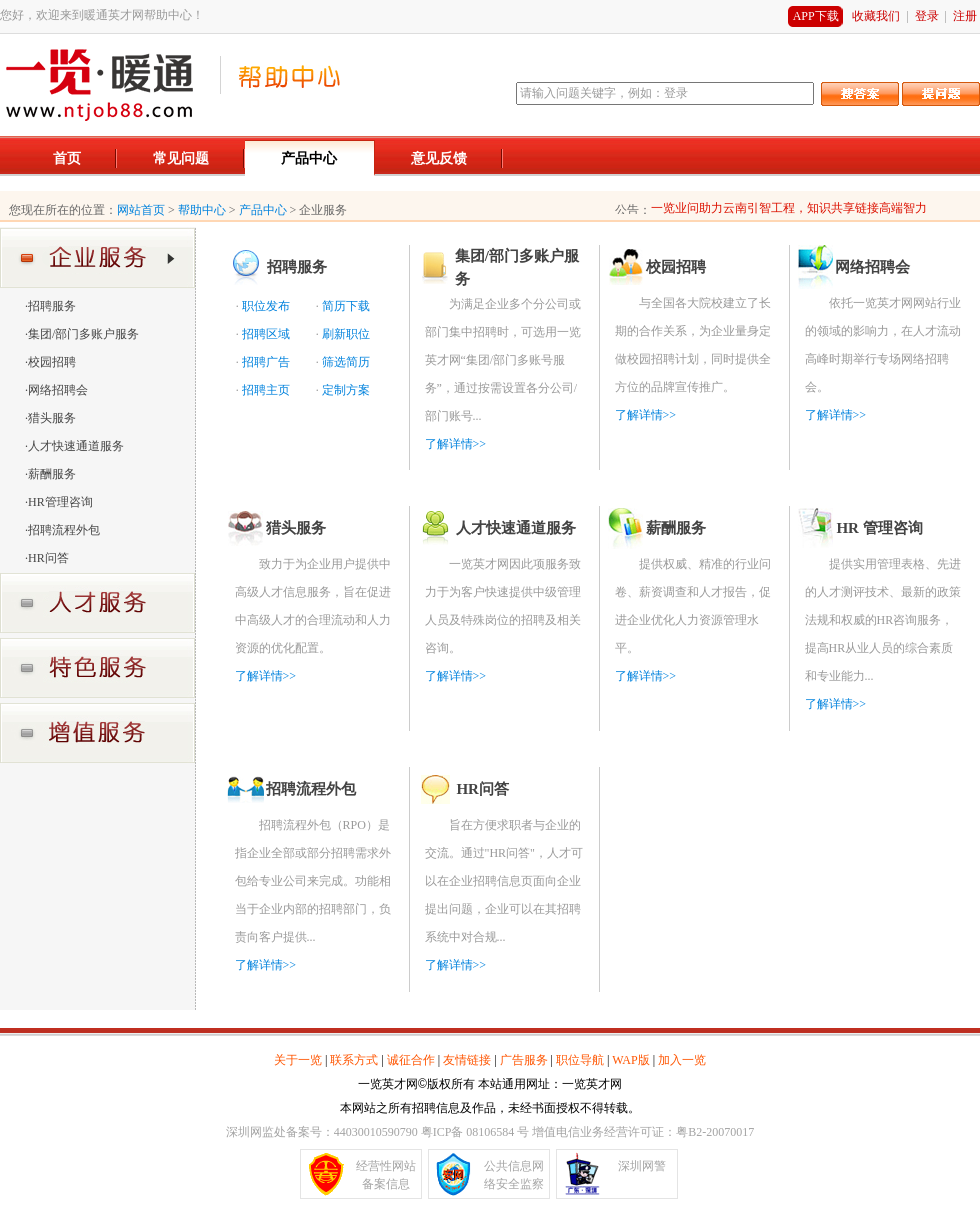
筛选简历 (346, 362)
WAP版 (630, 1060)
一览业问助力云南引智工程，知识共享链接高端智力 (789, 208)
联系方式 (354, 1060)
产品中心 (309, 158)
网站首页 (141, 210)
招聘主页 (266, 390)
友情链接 (467, 1060)
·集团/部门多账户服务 (82, 334)
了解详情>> (456, 444)
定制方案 (346, 390)
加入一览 (682, 1060)
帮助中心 (202, 210)
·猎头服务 (50, 418)
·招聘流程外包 (62, 530)
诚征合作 (411, 1060)
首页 (67, 158)
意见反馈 (439, 158)
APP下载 (816, 16)
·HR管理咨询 (59, 502)
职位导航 (580, 1060)
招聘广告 (266, 362)
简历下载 (346, 306)
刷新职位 (346, 334)
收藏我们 (876, 16)
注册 (965, 16)
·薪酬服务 (50, 474)
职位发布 (266, 306)
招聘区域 (266, 334)
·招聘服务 (50, 306)
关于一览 (298, 1060)
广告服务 (524, 1060)
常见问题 (181, 158)
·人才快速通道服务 (74, 446)
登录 (927, 16)
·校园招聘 (50, 362)
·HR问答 (47, 558)
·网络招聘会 (56, 390)
